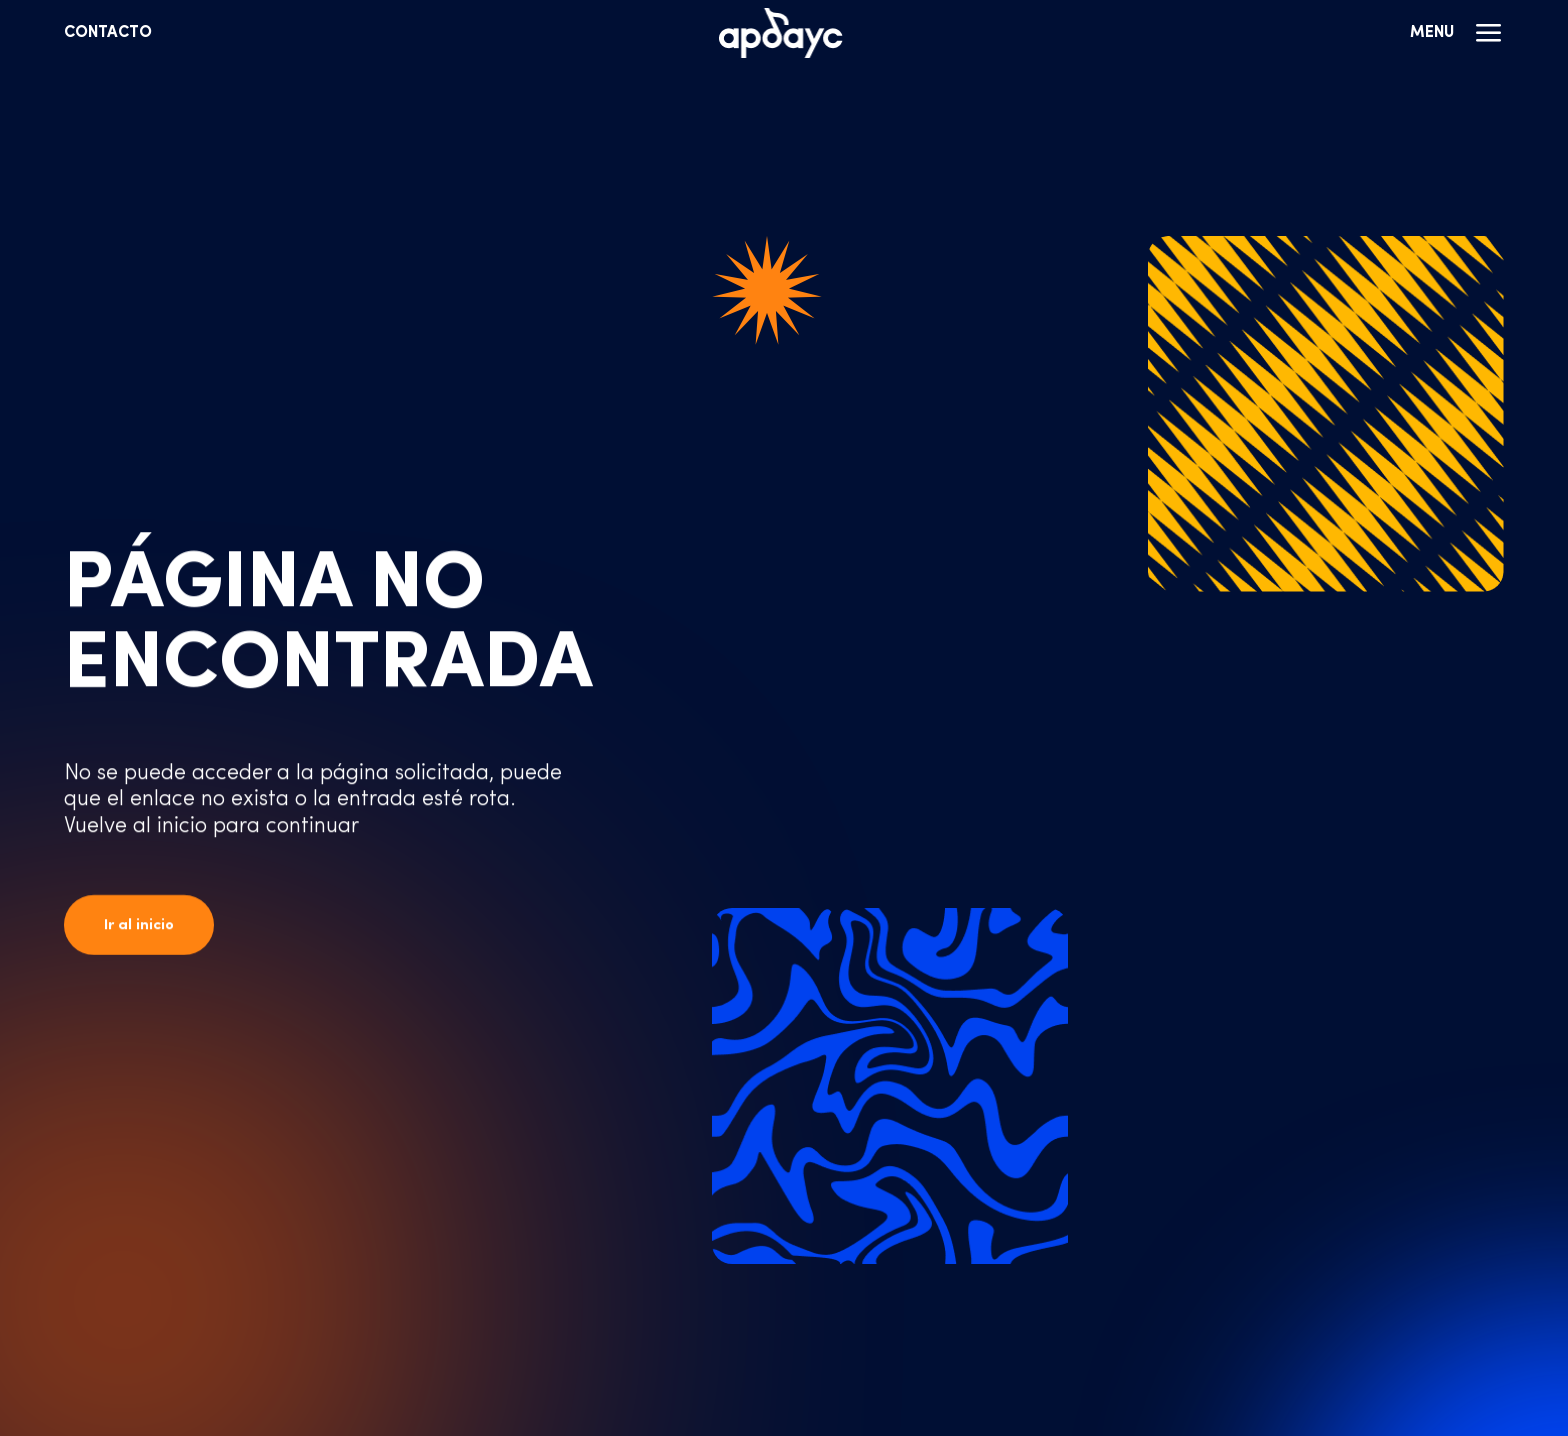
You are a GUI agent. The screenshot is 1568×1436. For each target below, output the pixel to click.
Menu (1457, 33)
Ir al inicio (139, 925)
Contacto (108, 33)
